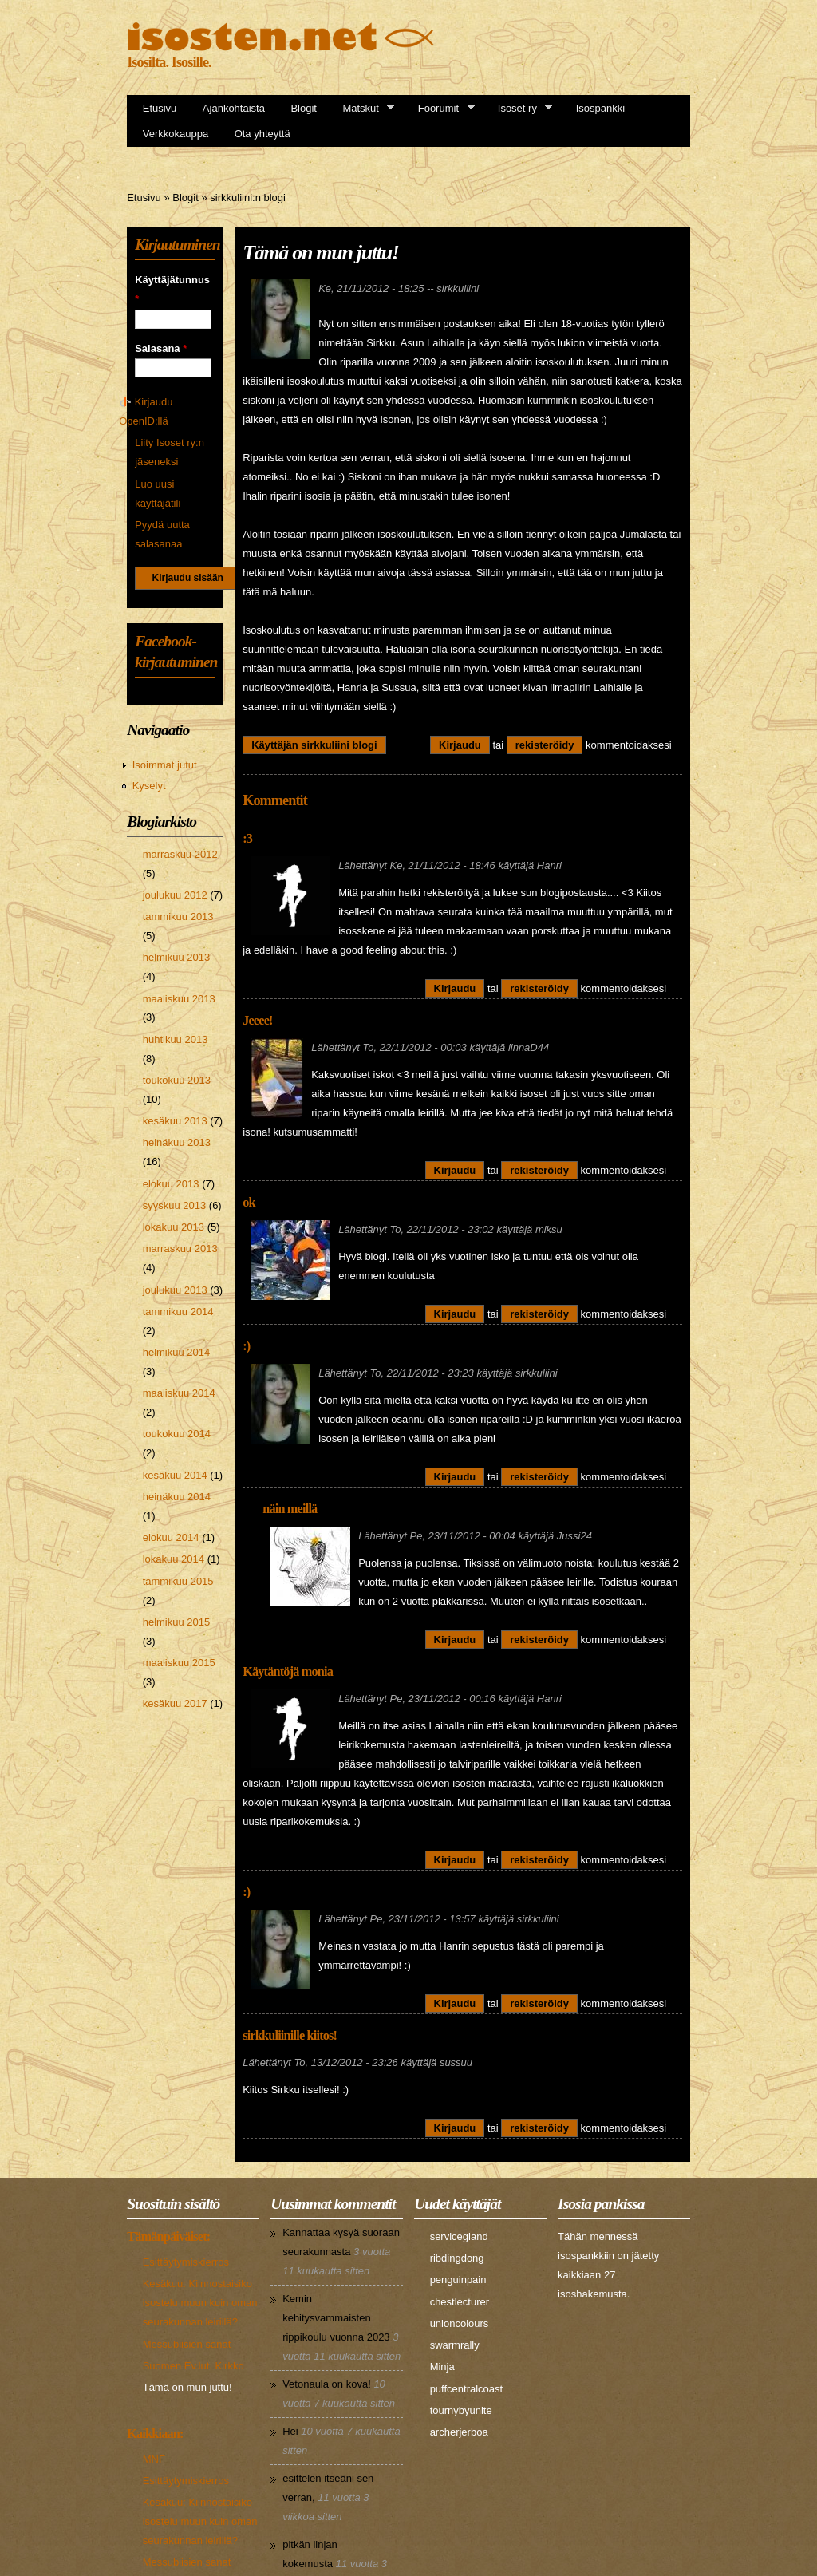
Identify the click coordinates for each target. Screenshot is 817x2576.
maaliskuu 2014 (179, 1393)
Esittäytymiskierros (186, 2262)
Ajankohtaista (234, 108)
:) (246, 1346)
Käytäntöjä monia (288, 1672)
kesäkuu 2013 (175, 1121)
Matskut (363, 108)
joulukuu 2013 (175, 1290)
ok (249, 1202)
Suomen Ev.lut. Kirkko (193, 2366)
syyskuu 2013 (175, 1205)
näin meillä (289, 1509)
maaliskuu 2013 (179, 999)
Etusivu (160, 108)
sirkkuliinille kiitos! (290, 2036)
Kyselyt (149, 786)
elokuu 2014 (171, 1537)
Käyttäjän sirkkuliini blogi (314, 745)
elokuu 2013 (171, 1184)
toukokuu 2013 (177, 1080)
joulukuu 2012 (175, 895)
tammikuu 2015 (178, 1581)
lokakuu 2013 (173, 1227)
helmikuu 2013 (177, 957)
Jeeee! (258, 1020)
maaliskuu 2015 (179, 1663)
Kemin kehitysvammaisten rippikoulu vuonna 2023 (335, 2318)
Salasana (161, 348)
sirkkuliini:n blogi (248, 197)
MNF (154, 2459)
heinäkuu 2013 (177, 1142)
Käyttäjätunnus (172, 289)
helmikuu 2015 (177, 1622)
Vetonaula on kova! (326, 2384)
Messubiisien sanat (187, 2344)
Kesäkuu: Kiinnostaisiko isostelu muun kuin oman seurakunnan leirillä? (200, 2303)
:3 (247, 839)
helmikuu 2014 (177, 1352)
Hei (290, 2431)
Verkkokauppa (175, 134)
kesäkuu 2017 (175, 1703)
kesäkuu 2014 (175, 1475)
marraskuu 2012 (180, 854)
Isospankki (600, 108)
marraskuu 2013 (180, 1248)
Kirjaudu (460, 745)
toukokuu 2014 (177, 1434)
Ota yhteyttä (262, 134)
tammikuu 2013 (178, 917)
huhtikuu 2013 (175, 1039)
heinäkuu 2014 (177, 1497)
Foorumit (441, 108)
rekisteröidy (544, 745)
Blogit (303, 108)
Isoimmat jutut (164, 765)
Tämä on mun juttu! (187, 2387)
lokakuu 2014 (173, 1559)
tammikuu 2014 (178, 1312)
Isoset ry (520, 108)
